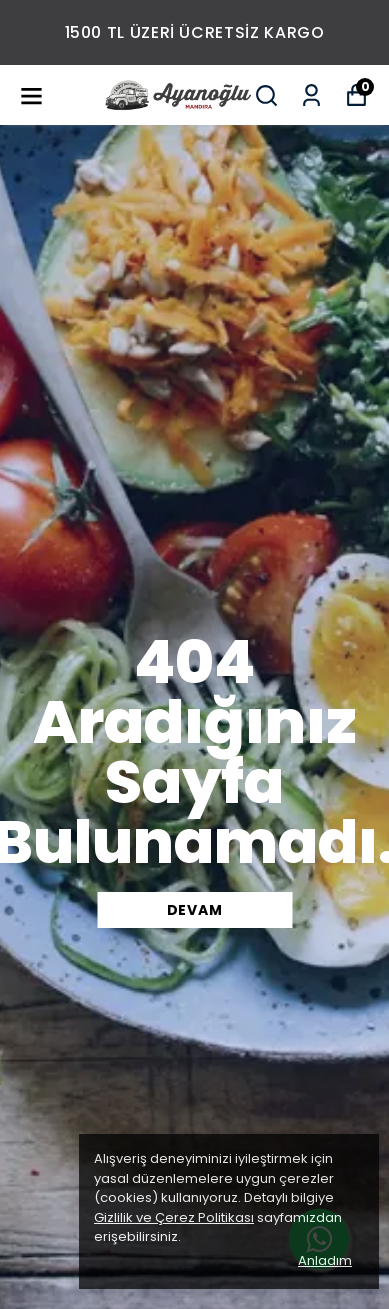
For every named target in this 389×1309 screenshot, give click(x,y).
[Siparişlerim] (311, 95)
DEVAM (195, 910)
